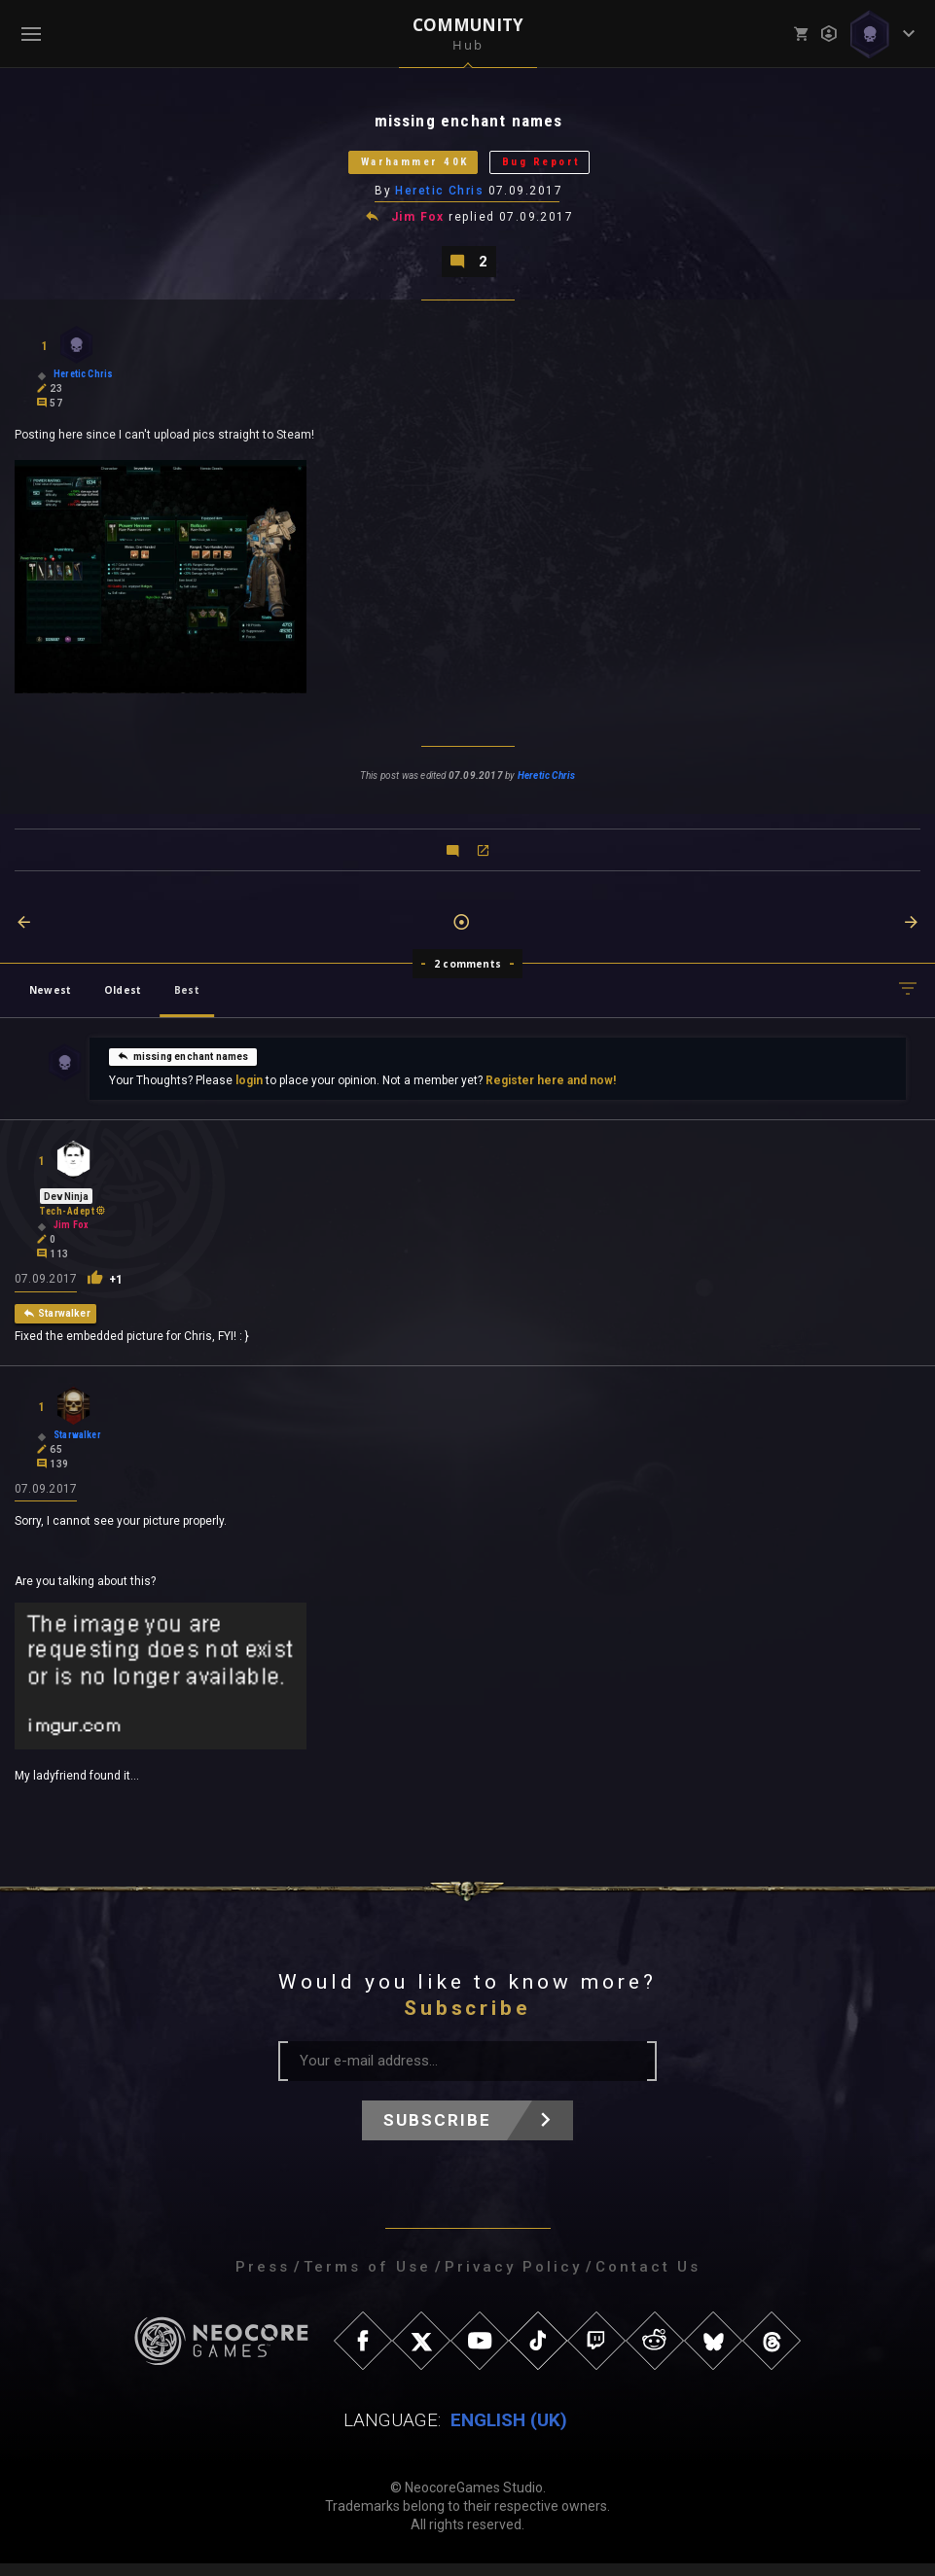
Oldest (122, 1000)
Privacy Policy (513, 2279)
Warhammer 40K (402, 166)
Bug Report (559, 166)
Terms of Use (367, 2279)
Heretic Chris (440, 197)
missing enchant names (183, 1067)
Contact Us (648, 2279)
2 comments (467, 974)
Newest (50, 1000)
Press (262, 2279)
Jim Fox (419, 225)
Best (186, 1000)
